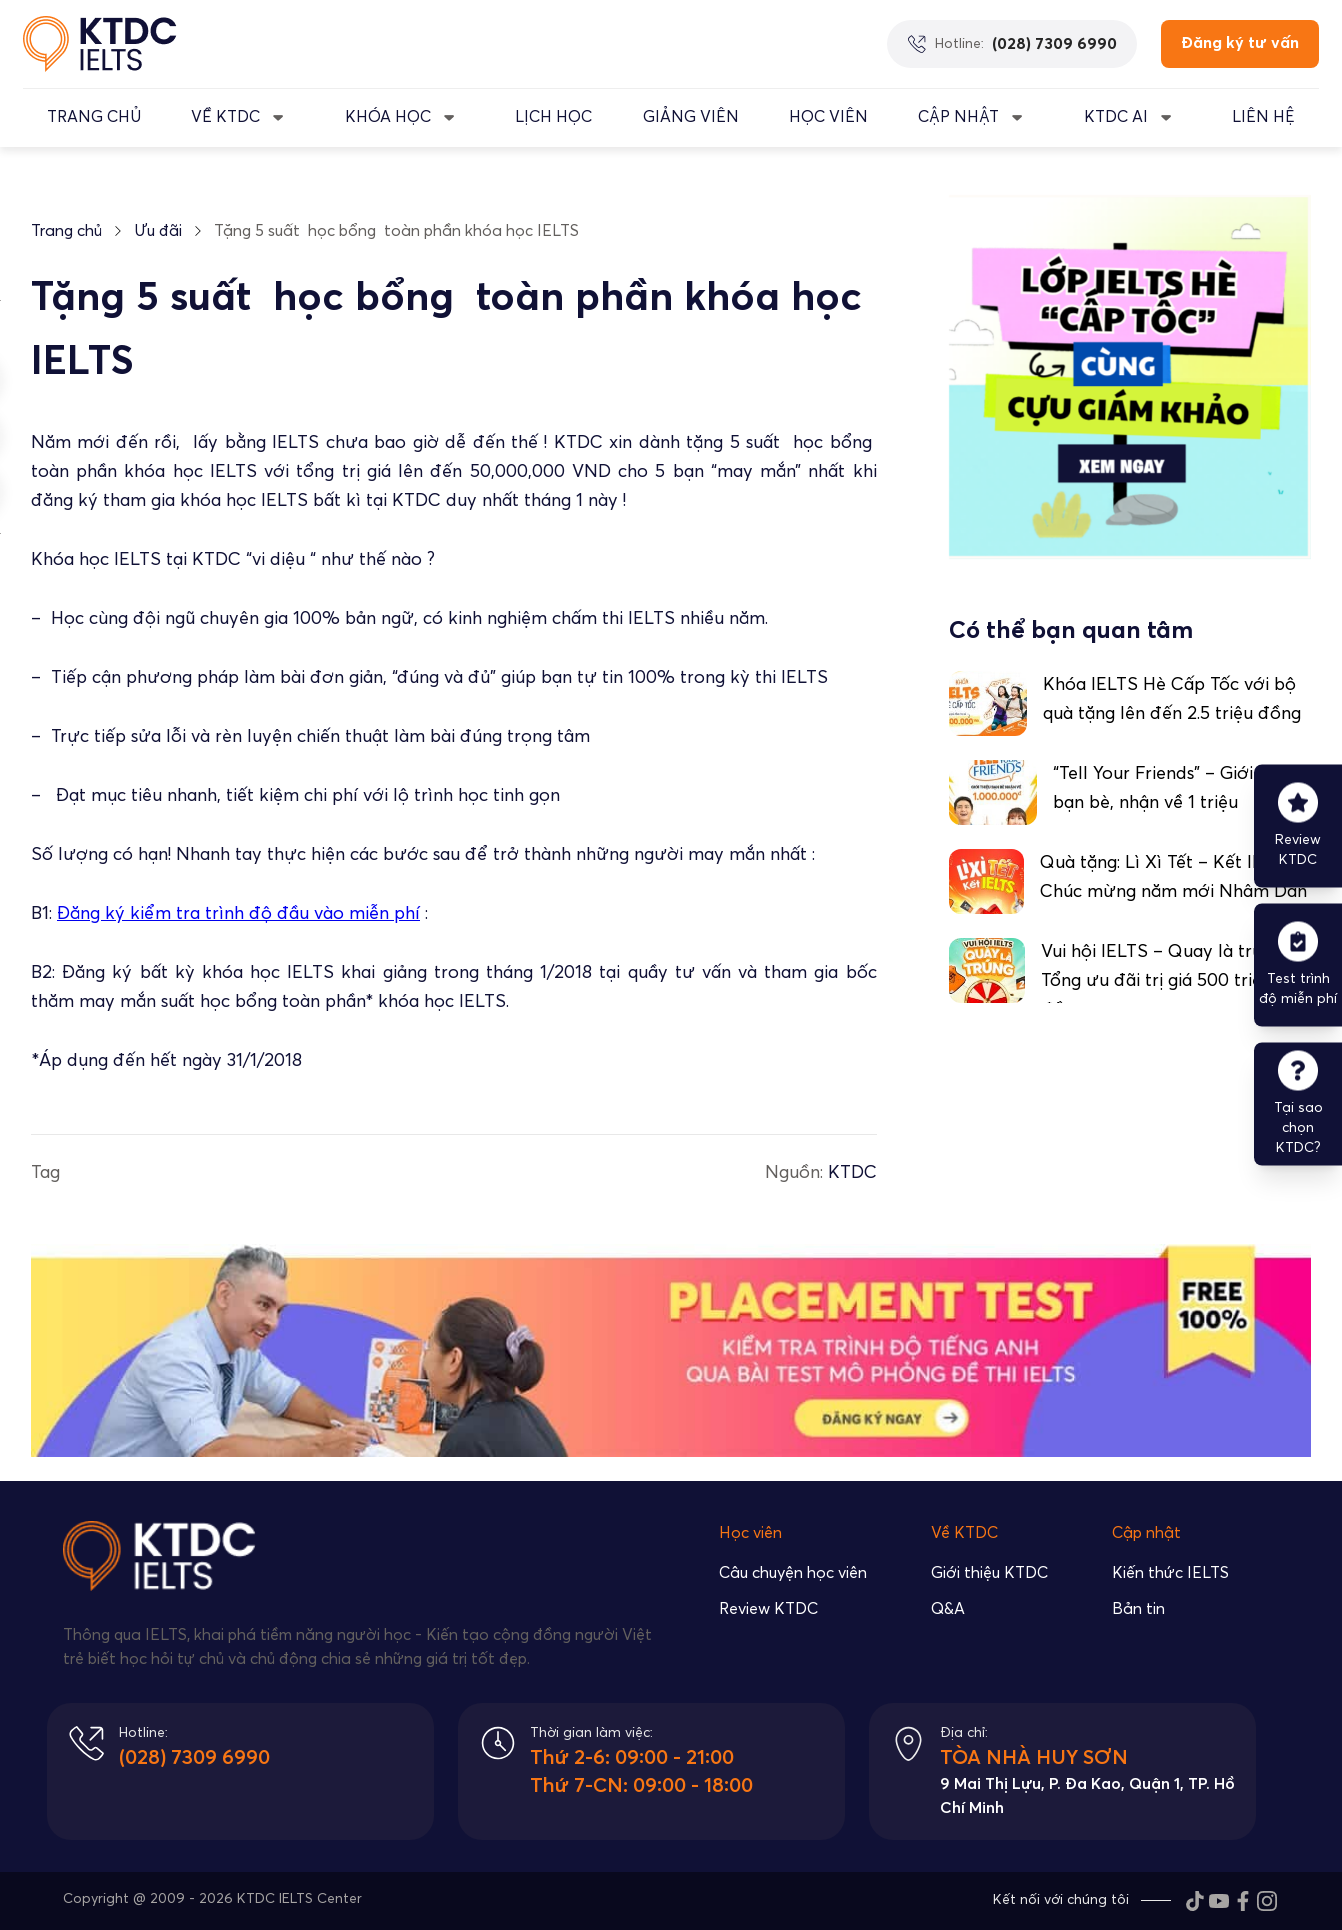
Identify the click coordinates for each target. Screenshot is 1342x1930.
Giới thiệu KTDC (989, 1573)
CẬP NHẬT (958, 117)
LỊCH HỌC (553, 117)
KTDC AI (1116, 117)
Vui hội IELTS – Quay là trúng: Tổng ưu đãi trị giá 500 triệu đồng (1163, 981)
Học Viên (828, 117)
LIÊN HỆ (1263, 117)
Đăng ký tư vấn (1240, 43)
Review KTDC (768, 1609)
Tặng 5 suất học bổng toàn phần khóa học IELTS (396, 231)
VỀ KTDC (225, 117)
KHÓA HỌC (388, 117)
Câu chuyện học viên (793, 1573)
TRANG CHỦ (94, 117)
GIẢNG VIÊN (691, 117)
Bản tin (1138, 1609)
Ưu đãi (158, 231)
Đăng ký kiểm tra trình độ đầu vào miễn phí (238, 914)
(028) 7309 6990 (194, 1758)
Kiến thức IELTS (1170, 1573)
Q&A (948, 1609)
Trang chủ (66, 231)
